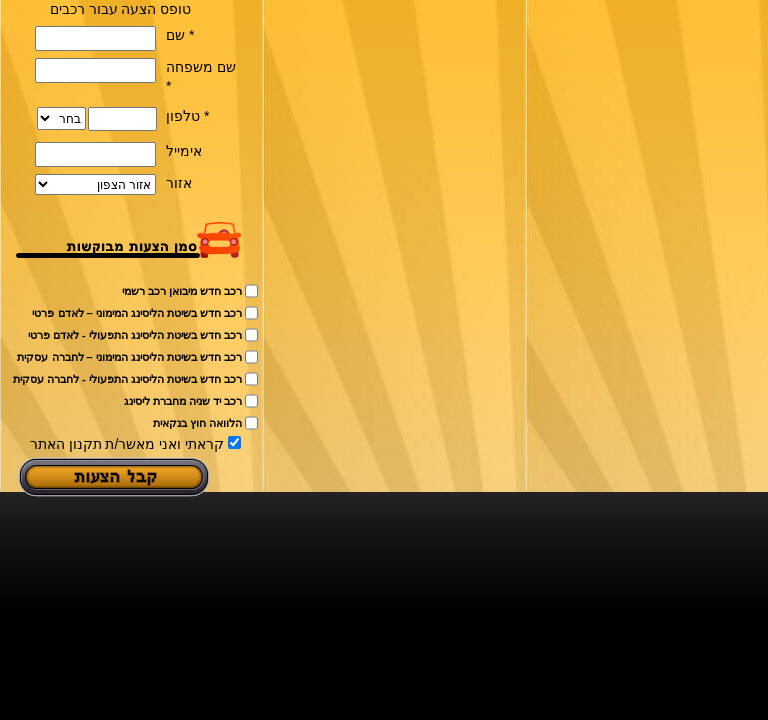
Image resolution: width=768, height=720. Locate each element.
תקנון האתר (66, 444)
